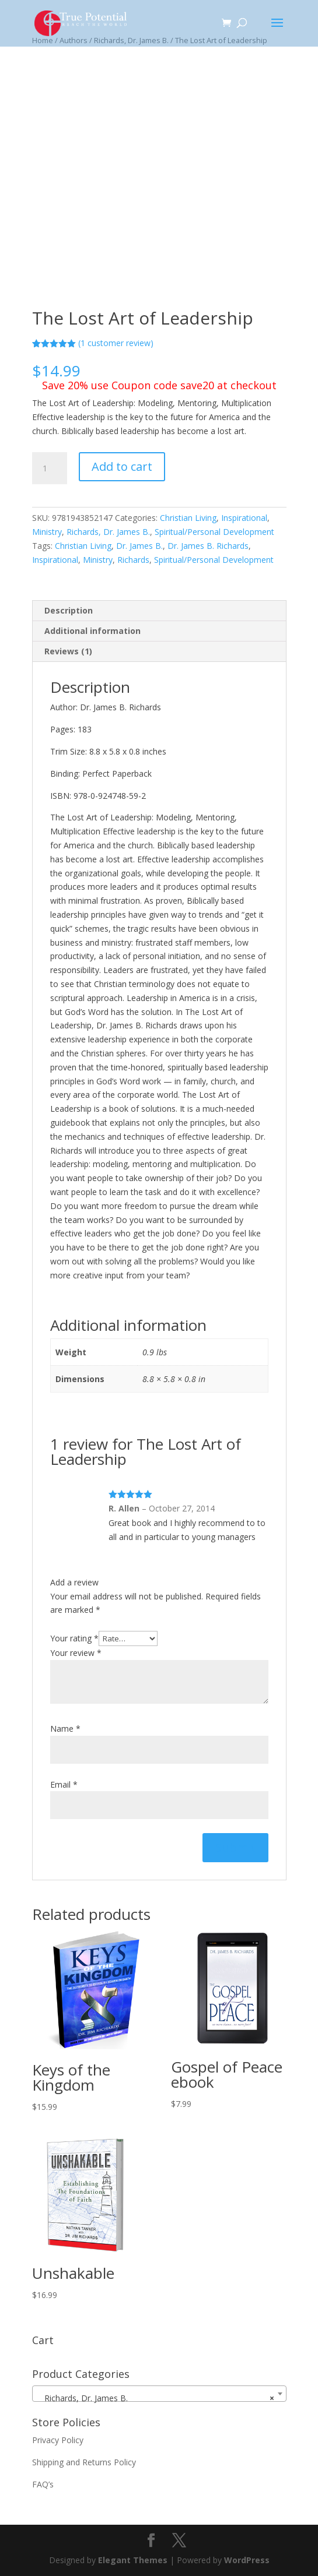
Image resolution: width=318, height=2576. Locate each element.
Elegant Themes (132, 2560)
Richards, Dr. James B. (108, 531)
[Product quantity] (49, 468)
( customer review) (115, 342)
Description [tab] (68, 610)
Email (64, 1784)
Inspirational (244, 517)
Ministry (47, 531)
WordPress (247, 2560)
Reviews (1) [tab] (68, 651)
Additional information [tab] (92, 630)
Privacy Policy (57, 2439)
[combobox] (159, 2393)
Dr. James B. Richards (208, 545)
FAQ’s (43, 2484)
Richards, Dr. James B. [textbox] (155, 2398)
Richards (133, 559)
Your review (76, 1652)
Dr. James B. (139, 545)
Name (65, 1728)
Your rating (74, 1638)
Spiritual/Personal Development (214, 531)
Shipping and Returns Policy (84, 2462)
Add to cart (122, 466)
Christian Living (188, 517)
